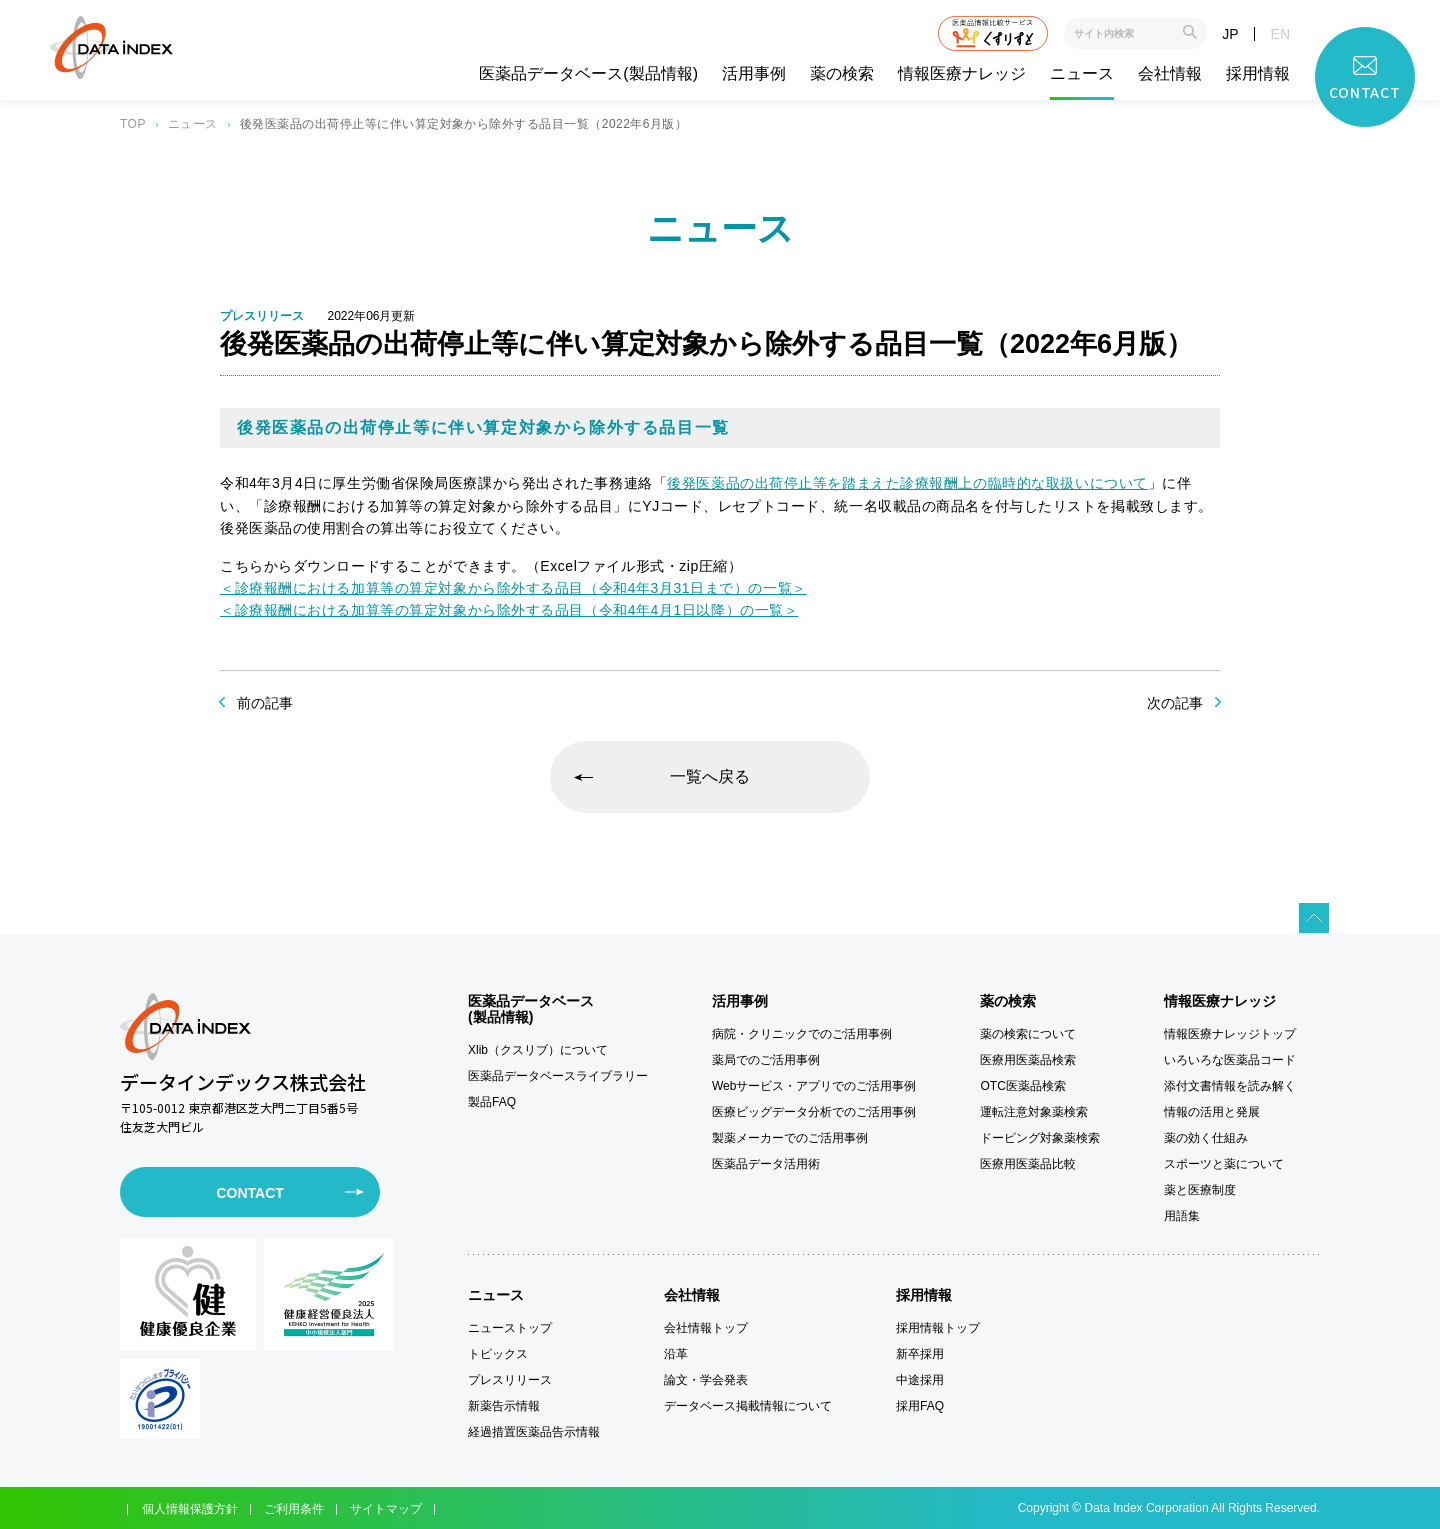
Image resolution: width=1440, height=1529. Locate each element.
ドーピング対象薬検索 (1040, 1138)
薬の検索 (842, 74)
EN (1280, 34)
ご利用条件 (294, 1509)
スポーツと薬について (1224, 1164)
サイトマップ (386, 1509)
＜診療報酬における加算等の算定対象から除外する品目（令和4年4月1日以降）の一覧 (502, 610)
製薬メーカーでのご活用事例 (790, 1138)
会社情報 (1170, 74)
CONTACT (249, 1193)
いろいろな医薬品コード (1230, 1060)
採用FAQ (920, 1406)
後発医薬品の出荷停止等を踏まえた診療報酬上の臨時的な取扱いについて (907, 483)
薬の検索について (1028, 1034)
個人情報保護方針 (190, 1509)
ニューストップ (510, 1328)
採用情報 (1258, 74)
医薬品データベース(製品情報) (588, 74)
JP (1230, 34)
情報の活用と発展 (1212, 1112)
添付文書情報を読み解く (1230, 1086)
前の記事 (265, 703)
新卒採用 (920, 1354)
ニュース (1082, 74)
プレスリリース (510, 1380)
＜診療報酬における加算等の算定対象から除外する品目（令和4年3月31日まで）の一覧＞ (513, 588)
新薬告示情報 (504, 1406)
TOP (133, 124)
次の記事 (1175, 703)
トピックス (498, 1354)
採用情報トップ (938, 1328)
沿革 (676, 1354)
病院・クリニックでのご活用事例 (802, 1034)
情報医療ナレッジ (962, 74)
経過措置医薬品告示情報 (534, 1432)
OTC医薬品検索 (1022, 1086)
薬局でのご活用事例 (766, 1060)
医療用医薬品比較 (1028, 1164)
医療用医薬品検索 (1028, 1060)
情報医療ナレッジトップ (1230, 1034)
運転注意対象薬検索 (1034, 1112)
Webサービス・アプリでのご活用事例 (814, 1086)
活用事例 (754, 74)
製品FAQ (492, 1102)
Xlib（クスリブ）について (538, 1050)
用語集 (1182, 1216)
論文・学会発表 (706, 1380)
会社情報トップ (706, 1328)
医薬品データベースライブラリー (558, 1076)
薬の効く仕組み (1206, 1138)
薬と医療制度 (1200, 1190)
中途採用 (920, 1380)
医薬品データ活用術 (766, 1164)
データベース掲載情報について (748, 1406)
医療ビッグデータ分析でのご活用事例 (814, 1112)
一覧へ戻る (710, 776)
